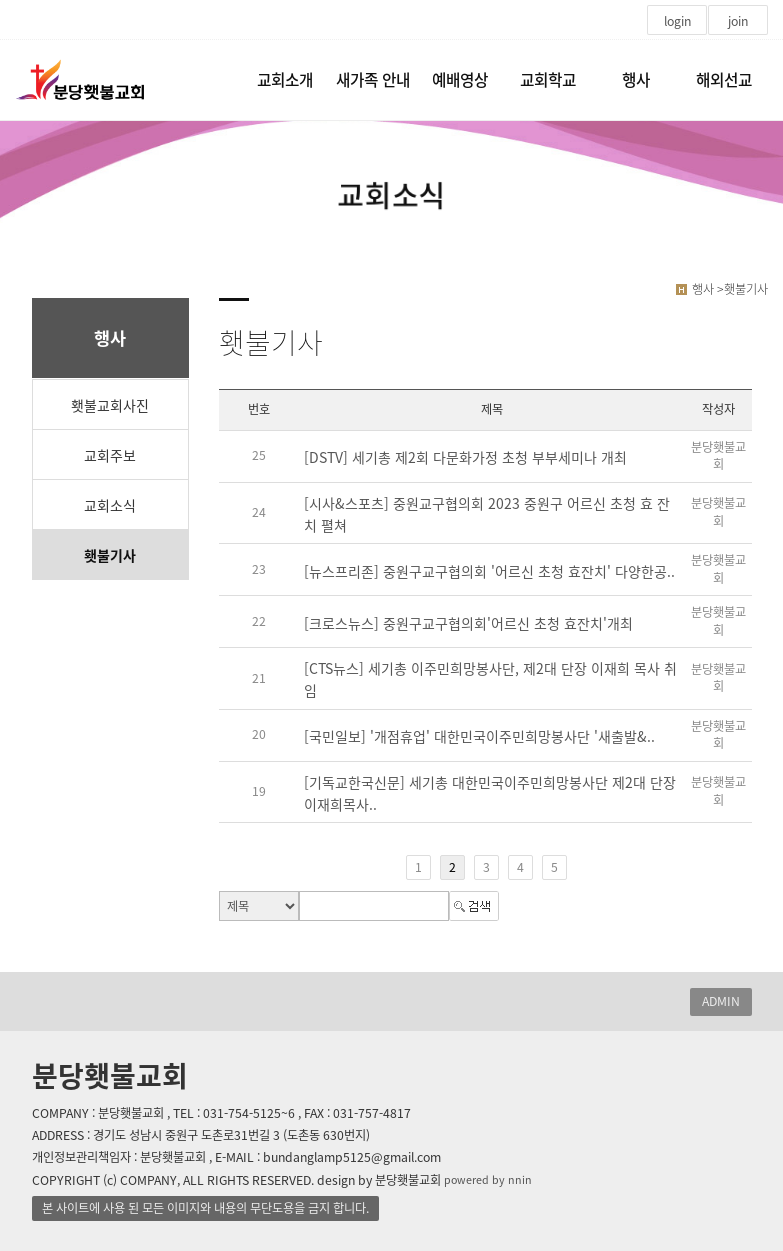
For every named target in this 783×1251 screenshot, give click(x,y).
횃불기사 (110, 555)
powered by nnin (488, 1179)
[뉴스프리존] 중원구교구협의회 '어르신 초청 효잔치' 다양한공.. (489, 571)
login (677, 21)
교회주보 (110, 455)
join (738, 21)
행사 (636, 79)
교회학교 (548, 79)
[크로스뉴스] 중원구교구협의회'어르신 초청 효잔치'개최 (468, 623)
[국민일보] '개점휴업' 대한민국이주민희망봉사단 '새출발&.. (479, 736)
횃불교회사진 (110, 405)
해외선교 (724, 79)
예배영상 (460, 79)
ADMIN (721, 1001)
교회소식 (110, 505)
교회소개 (285, 79)
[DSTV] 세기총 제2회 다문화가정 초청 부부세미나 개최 (465, 457)
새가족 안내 (373, 79)
